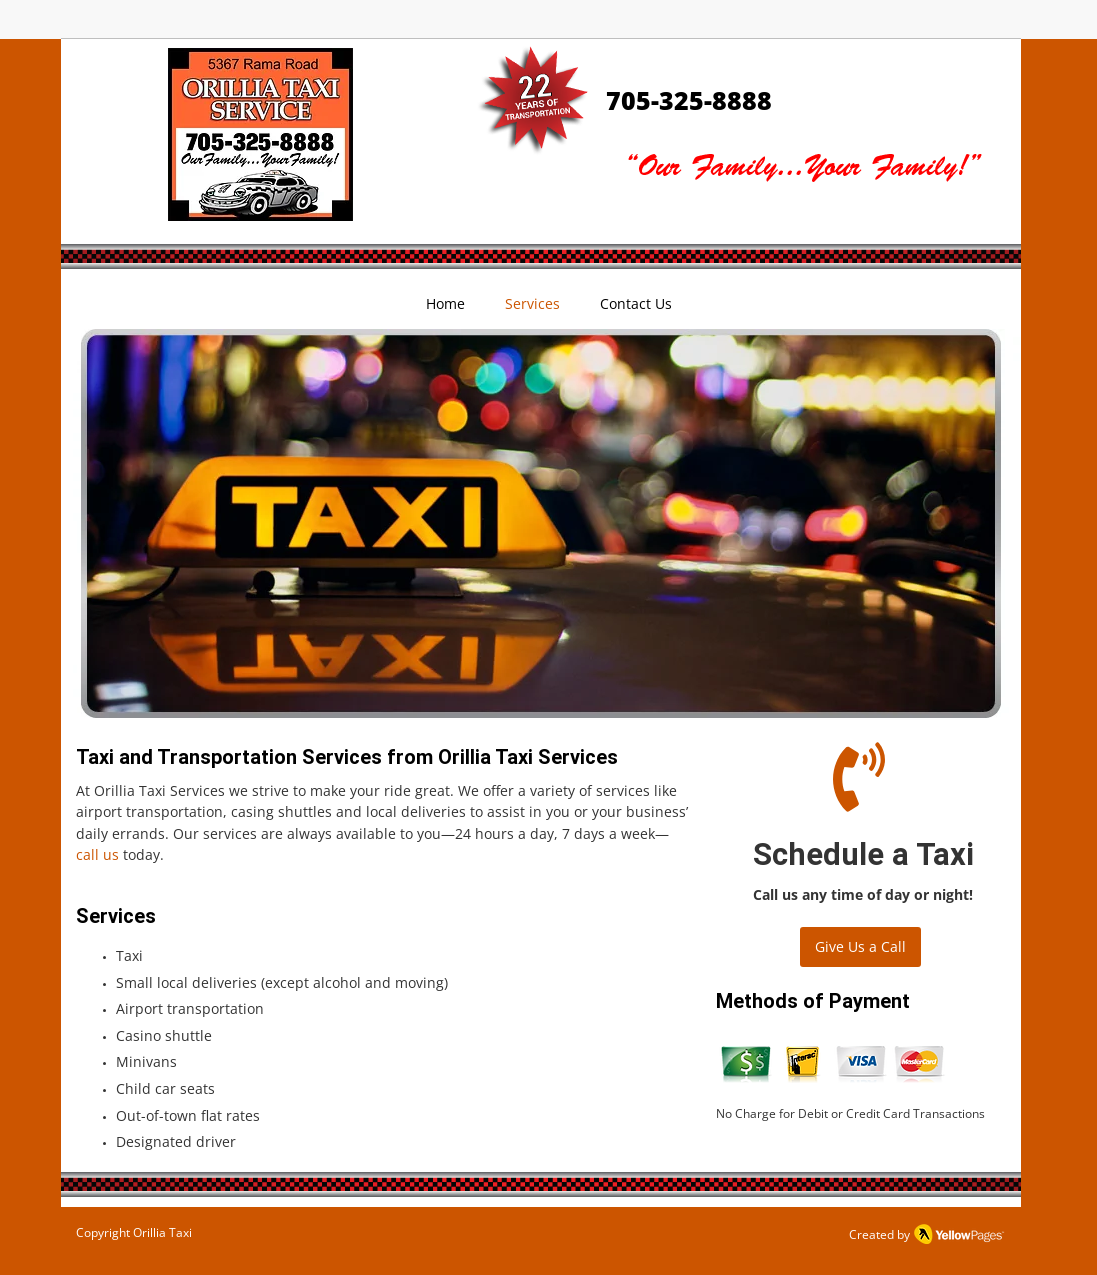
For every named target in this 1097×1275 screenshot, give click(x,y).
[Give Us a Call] (860, 947)
